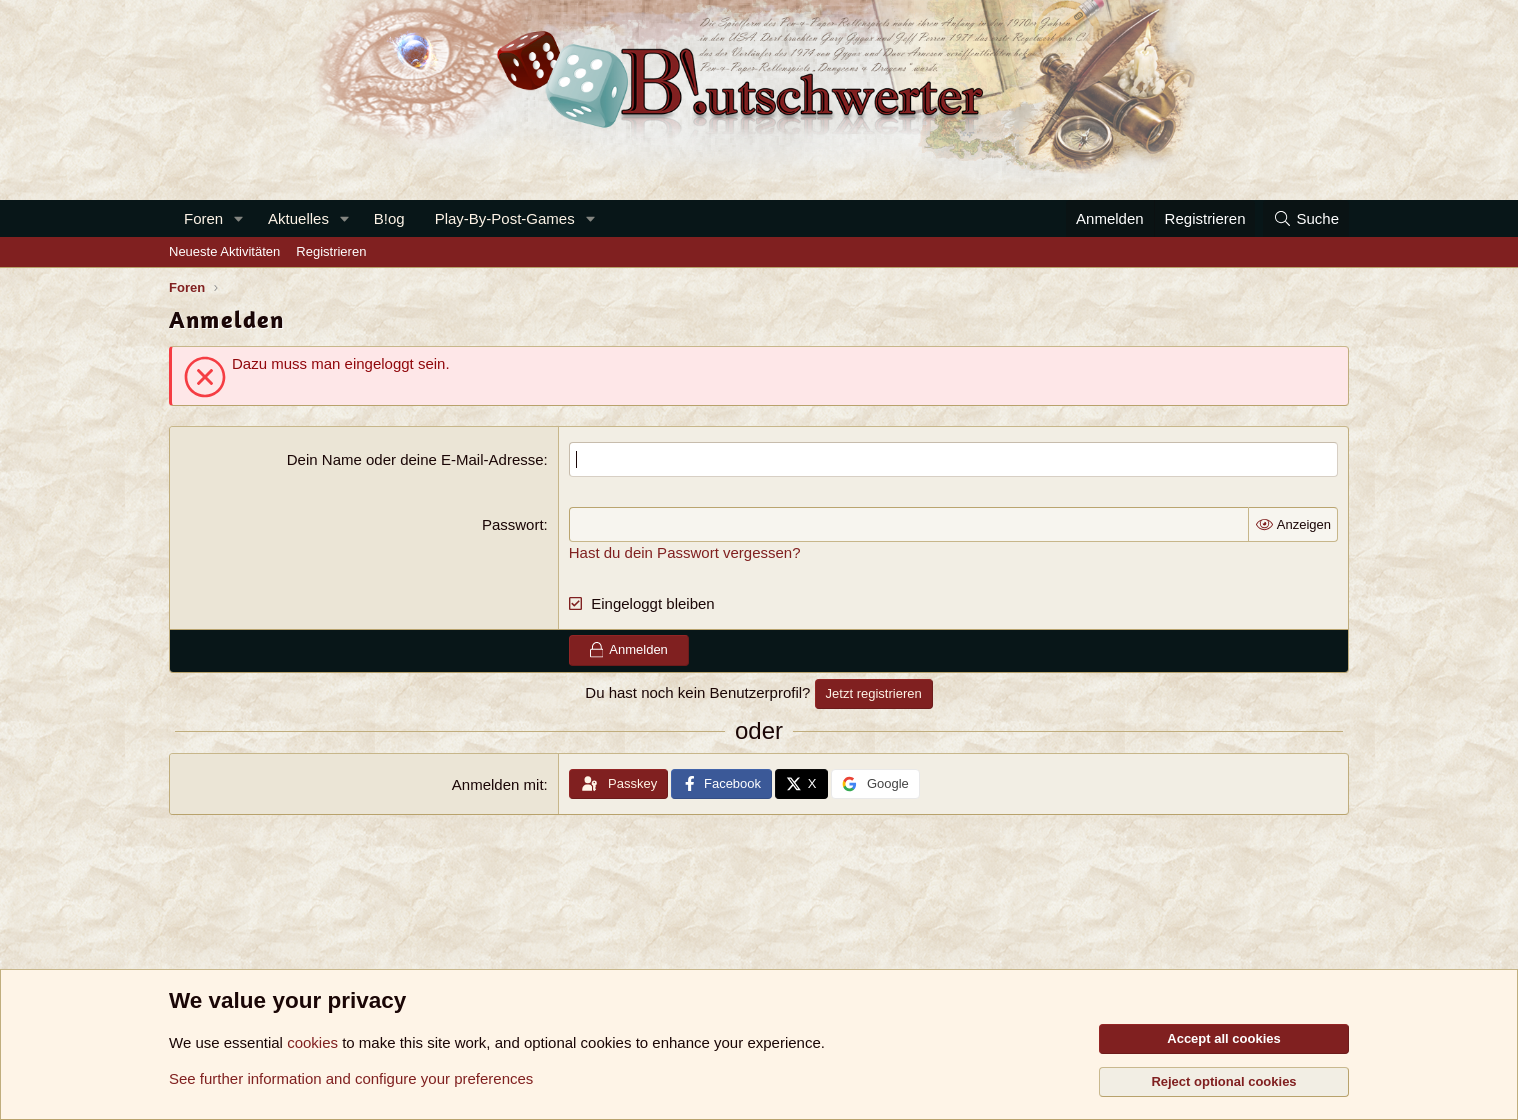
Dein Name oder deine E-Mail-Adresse (415, 459)
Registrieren (331, 251)
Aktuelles (298, 218)
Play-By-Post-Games (505, 218)
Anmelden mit (498, 784)
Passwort (513, 524)
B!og (389, 218)
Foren (203, 218)
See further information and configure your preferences (351, 1078)
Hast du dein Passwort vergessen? (685, 552)
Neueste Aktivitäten (224, 251)
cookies (312, 1042)
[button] (239, 218)
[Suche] (1306, 218)
